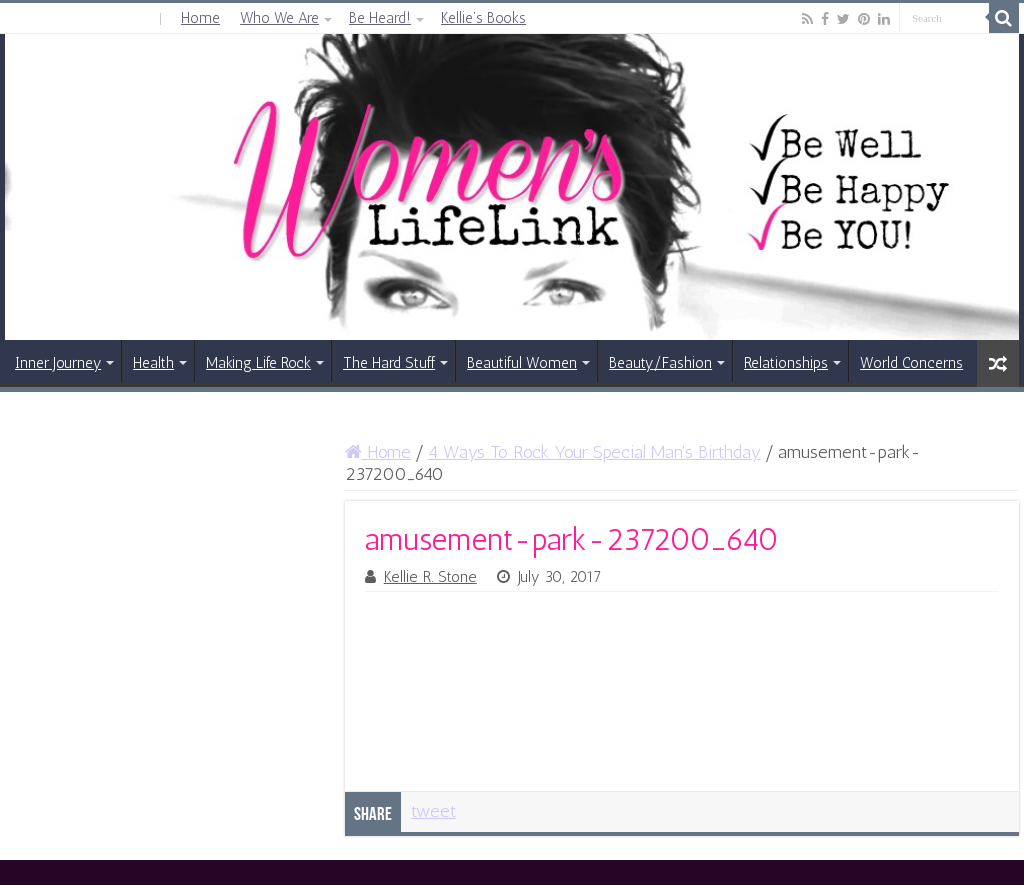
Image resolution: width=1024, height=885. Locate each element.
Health (153, 363)
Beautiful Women (522, 363)
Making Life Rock (258, 363)
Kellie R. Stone (430, 577)
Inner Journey (58, 363)
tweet (433, 811)
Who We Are (279, 18)
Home (200, 18)
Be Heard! (380, 18)
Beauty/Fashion (660, 363)
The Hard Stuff (389, 363)
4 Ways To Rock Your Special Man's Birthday (594, 452)
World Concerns (911, 363)
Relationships (786, 363)
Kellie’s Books (483, 18)
